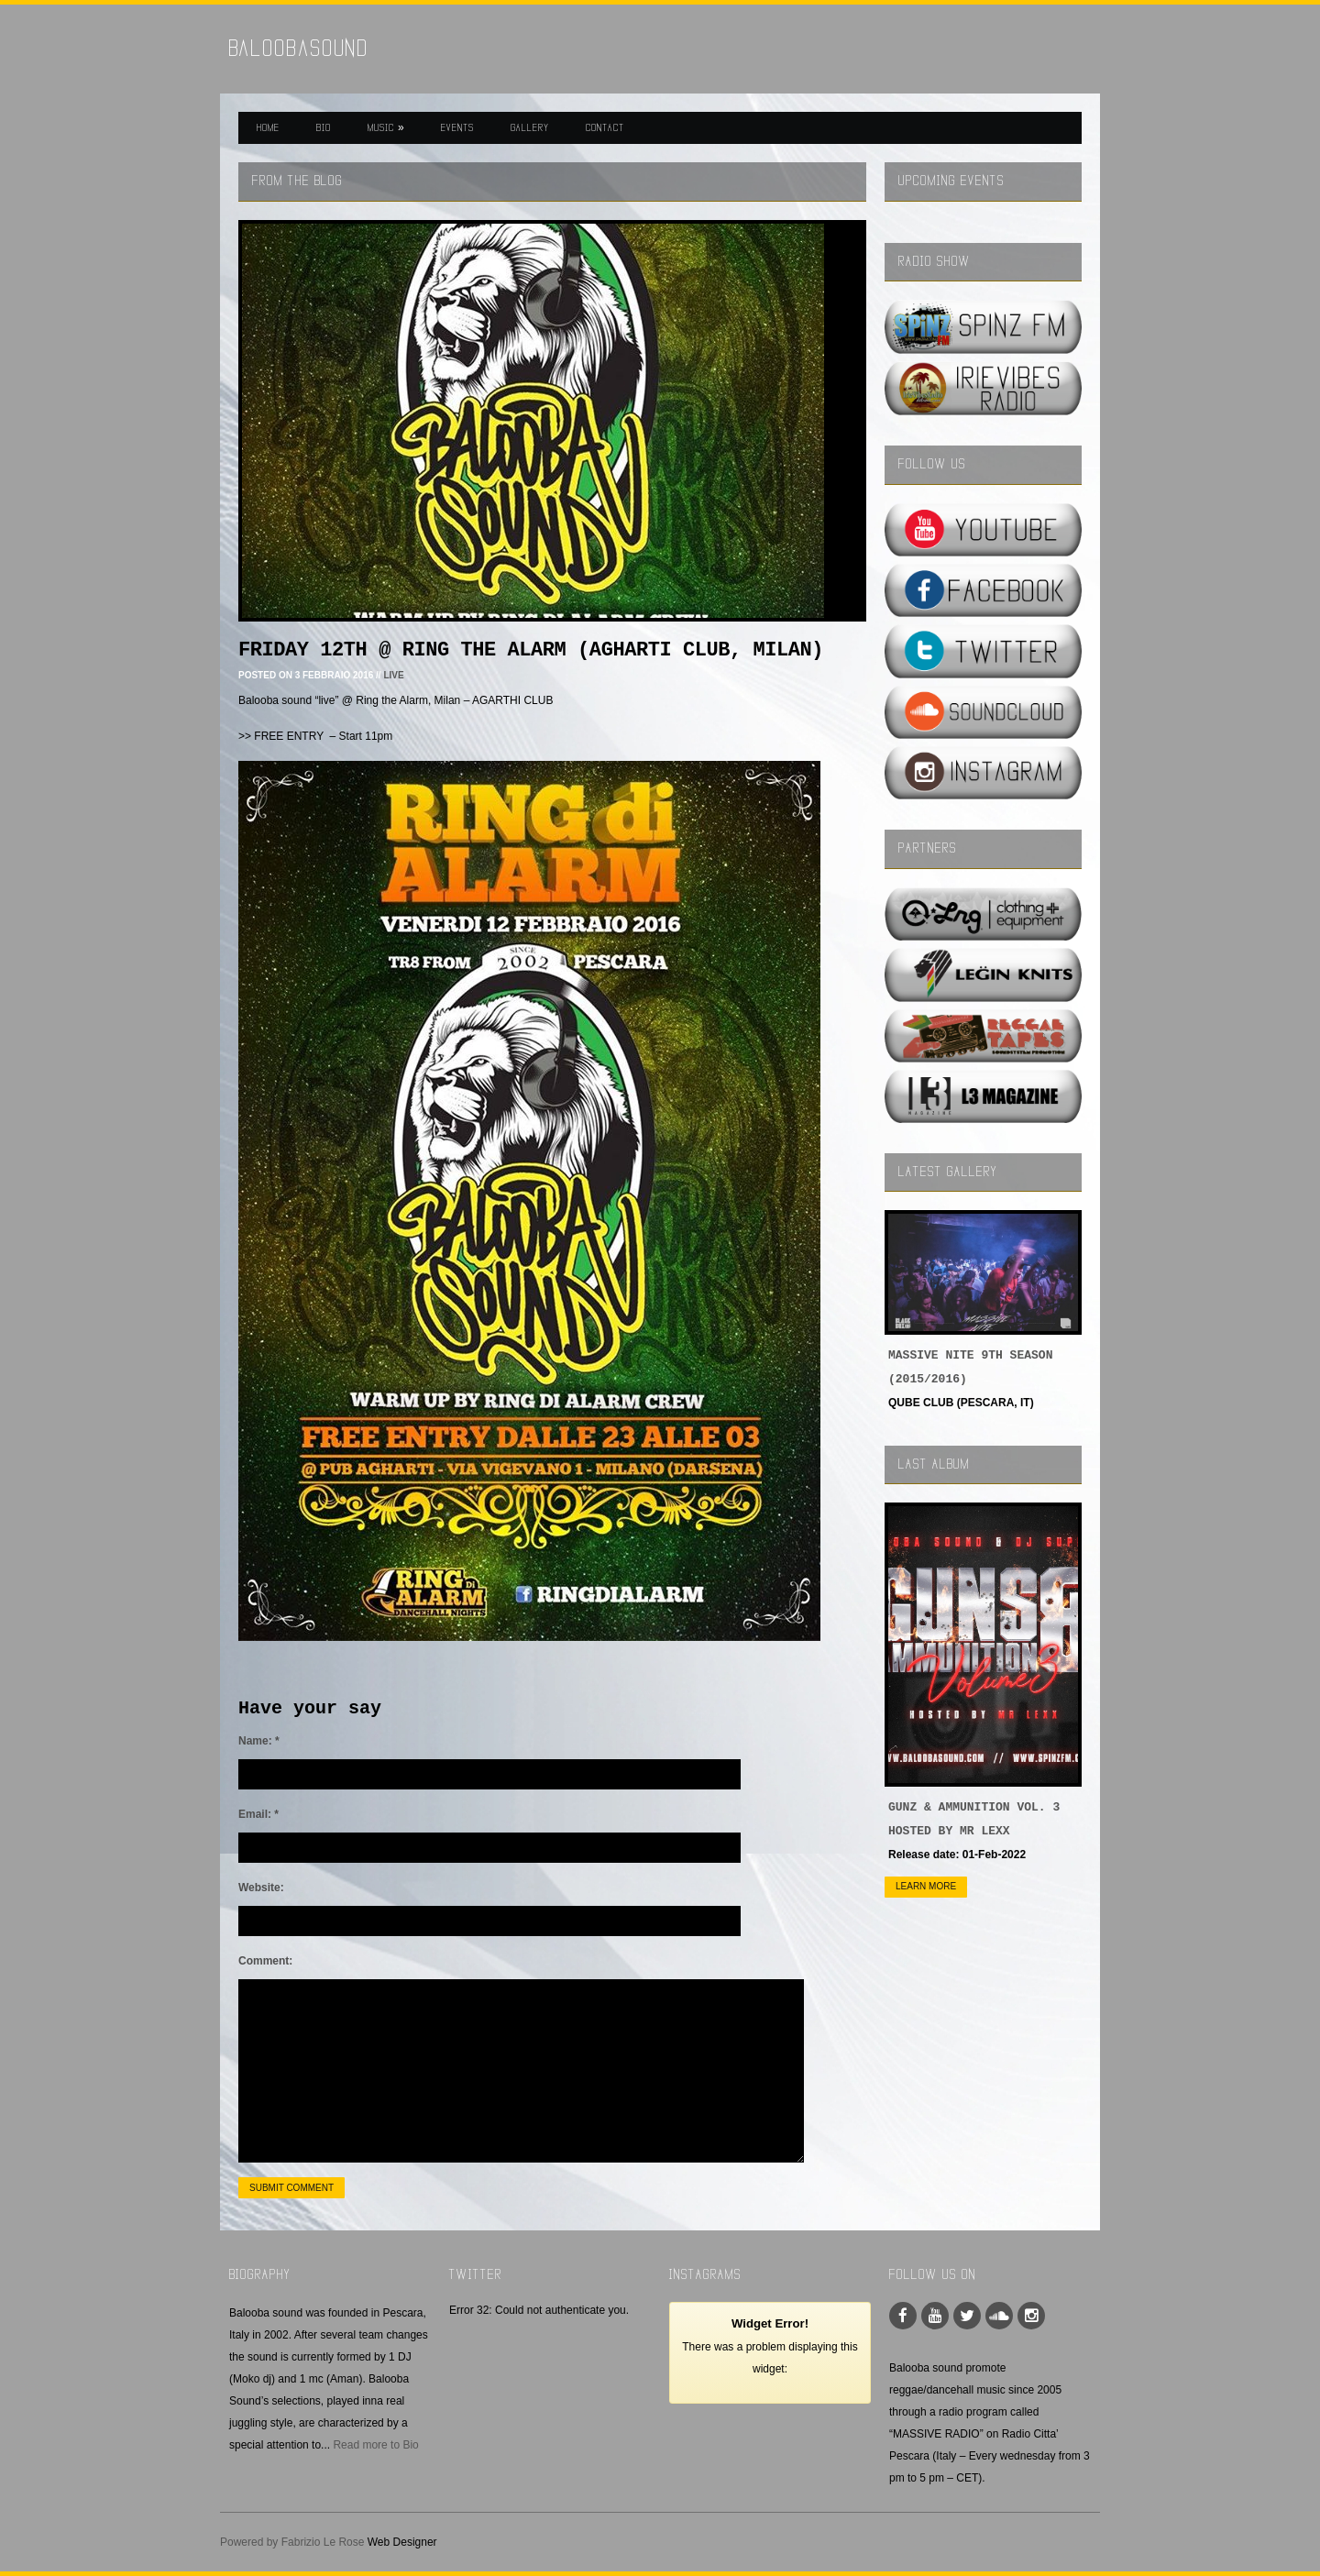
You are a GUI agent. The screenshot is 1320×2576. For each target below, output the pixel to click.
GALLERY (530, 127)
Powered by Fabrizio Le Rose (292, 2542)
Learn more (926, 1886)
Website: (261, 1887)
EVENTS (457, 127)
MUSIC (386, 127)
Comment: (265, 1960)
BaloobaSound (299, 48)
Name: (259, 1740)
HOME (268, 127)
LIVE (393, 675)
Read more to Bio (375, 2444)
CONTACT (605, 127)
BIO (323, 127)
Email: (258, 1814)
